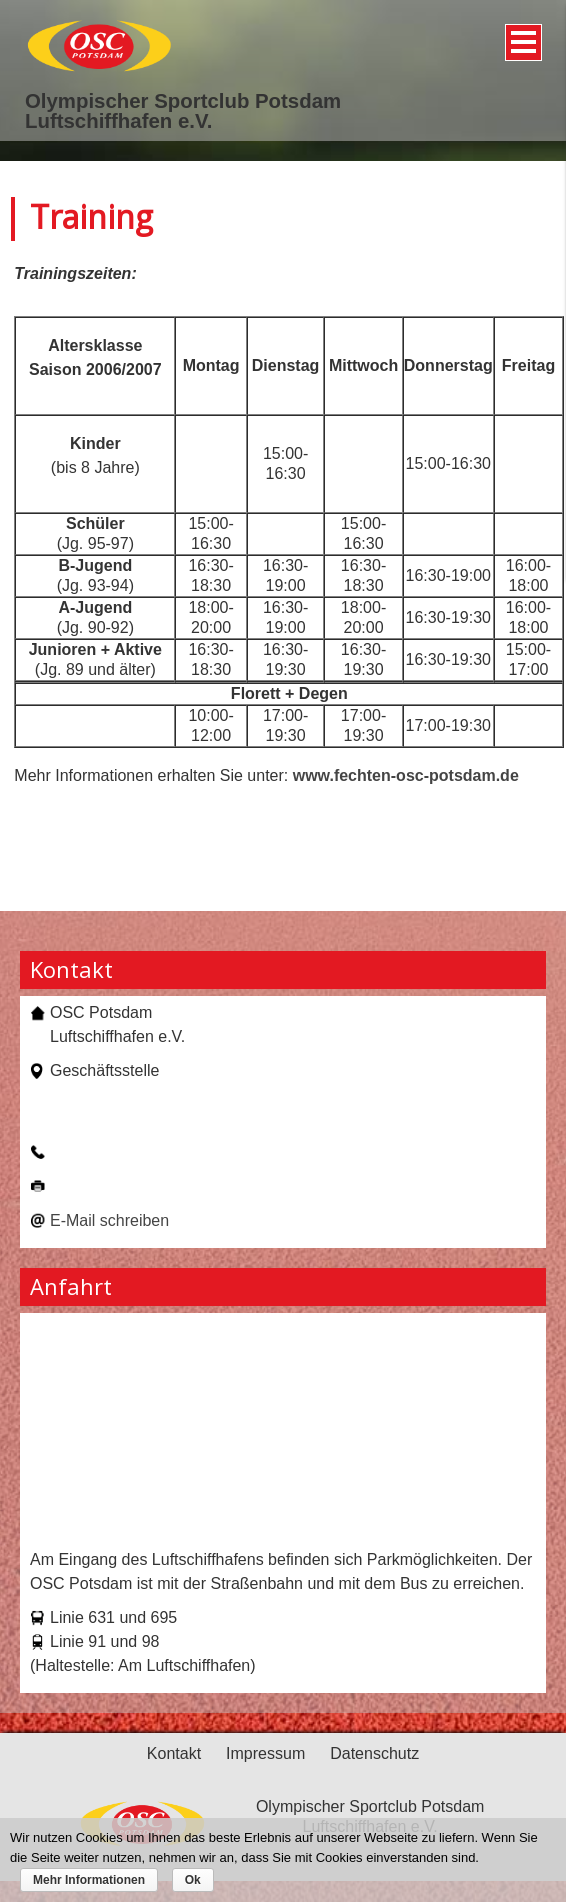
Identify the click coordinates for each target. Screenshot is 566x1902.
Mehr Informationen (89, 1880)
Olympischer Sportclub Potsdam (183, 101)
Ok (193, 1880)
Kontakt (174, 1753)
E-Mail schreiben (109, 1220)
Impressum (265, 1753)
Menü (520, 35)
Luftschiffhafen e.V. (118, 121)
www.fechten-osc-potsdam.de (406, 775)
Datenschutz (374, 1753)
